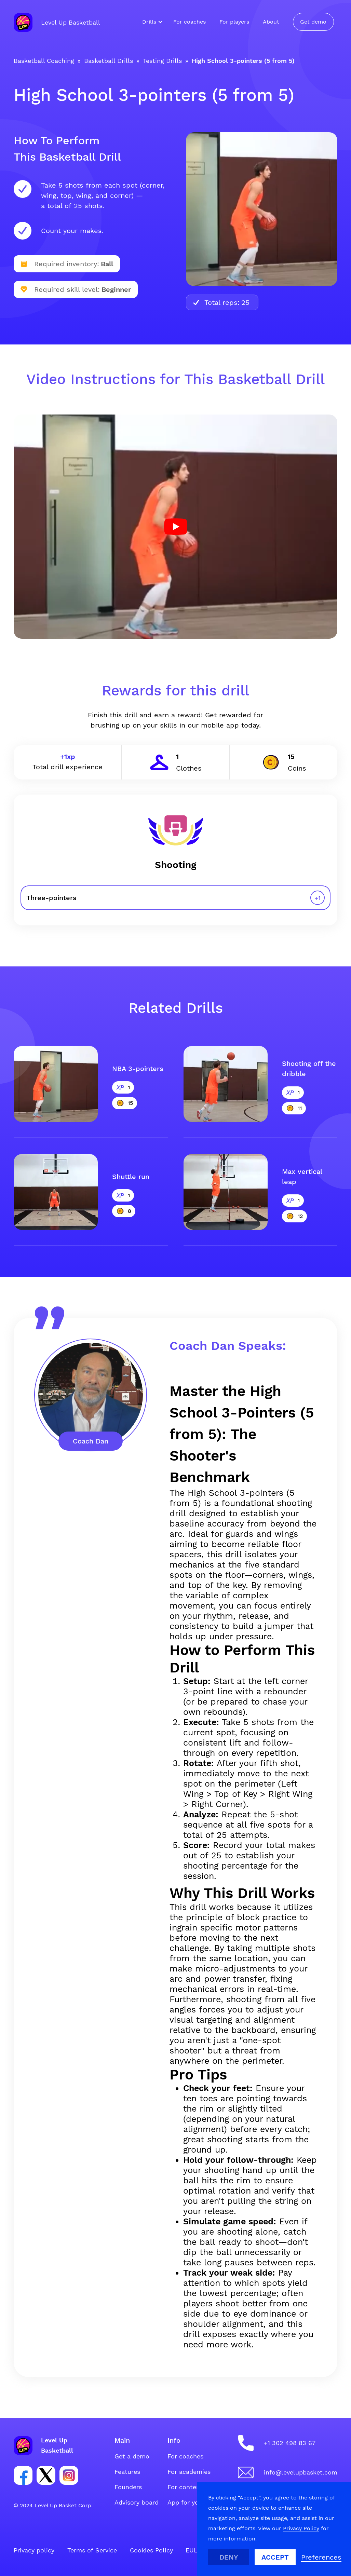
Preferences (321, 2557)
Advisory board (136, 2502)
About (271, 21)
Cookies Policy (151, 2550)
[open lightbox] (175, 527)
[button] (150, 21)
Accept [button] (275, 2557)
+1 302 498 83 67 (289, 2442)
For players (234, 21)
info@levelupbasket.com (300, 2472)
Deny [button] (228, 2557)
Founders (128, 2487)
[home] (57, 22)
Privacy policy (34, 2550)
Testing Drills (162, 60)
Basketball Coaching (44, 60)
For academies (189, 2471)
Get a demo (131, 2456)
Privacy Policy (301, 2528)
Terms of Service (92, 2550)
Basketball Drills (108, 60)
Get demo (313, 21)
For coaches (189, 21)
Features (127, 2471)
